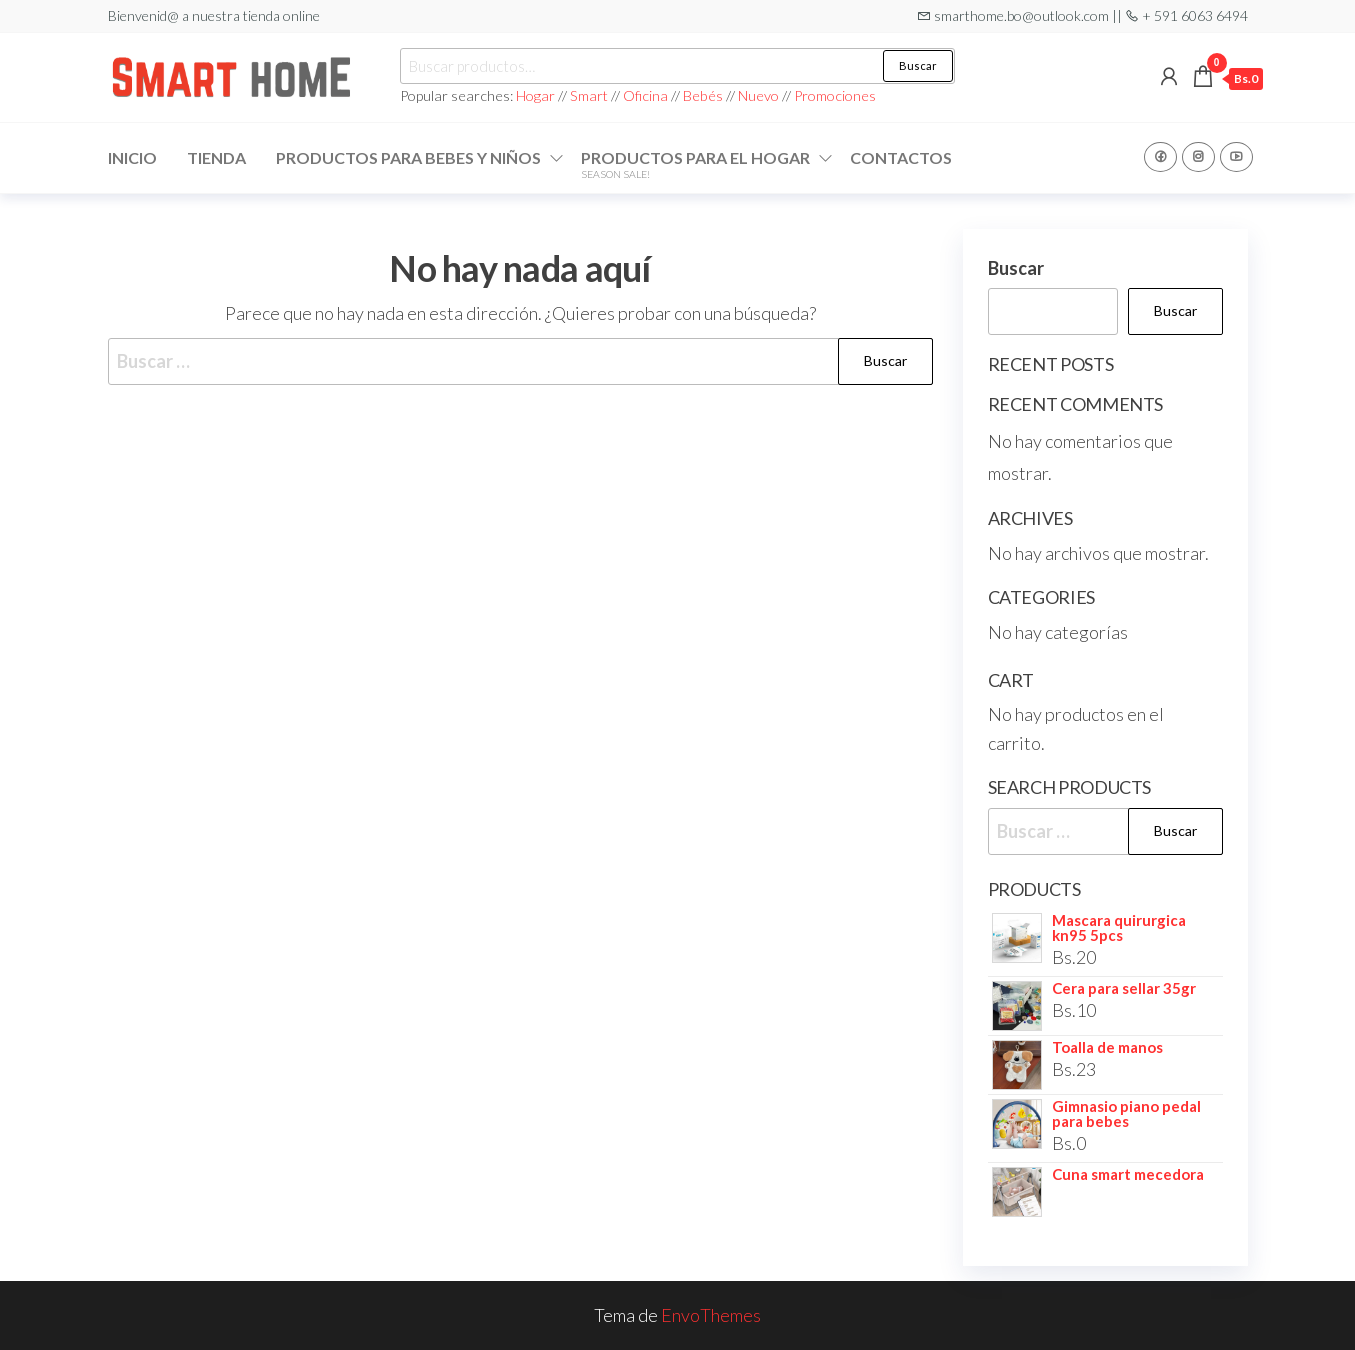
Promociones (835, 95)
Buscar (918, 65)
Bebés (703, 95)
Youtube (1236, 157)
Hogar (537, 95)
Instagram (1198, 157)
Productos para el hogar (695, 164)
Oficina (645, 95)
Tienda (216, 157)
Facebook (1160, 157)
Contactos (901, 157)
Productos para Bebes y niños (408, 157)
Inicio (132, 157)
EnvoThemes (711, 1315)
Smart (589, 95)
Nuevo (758, 95)
